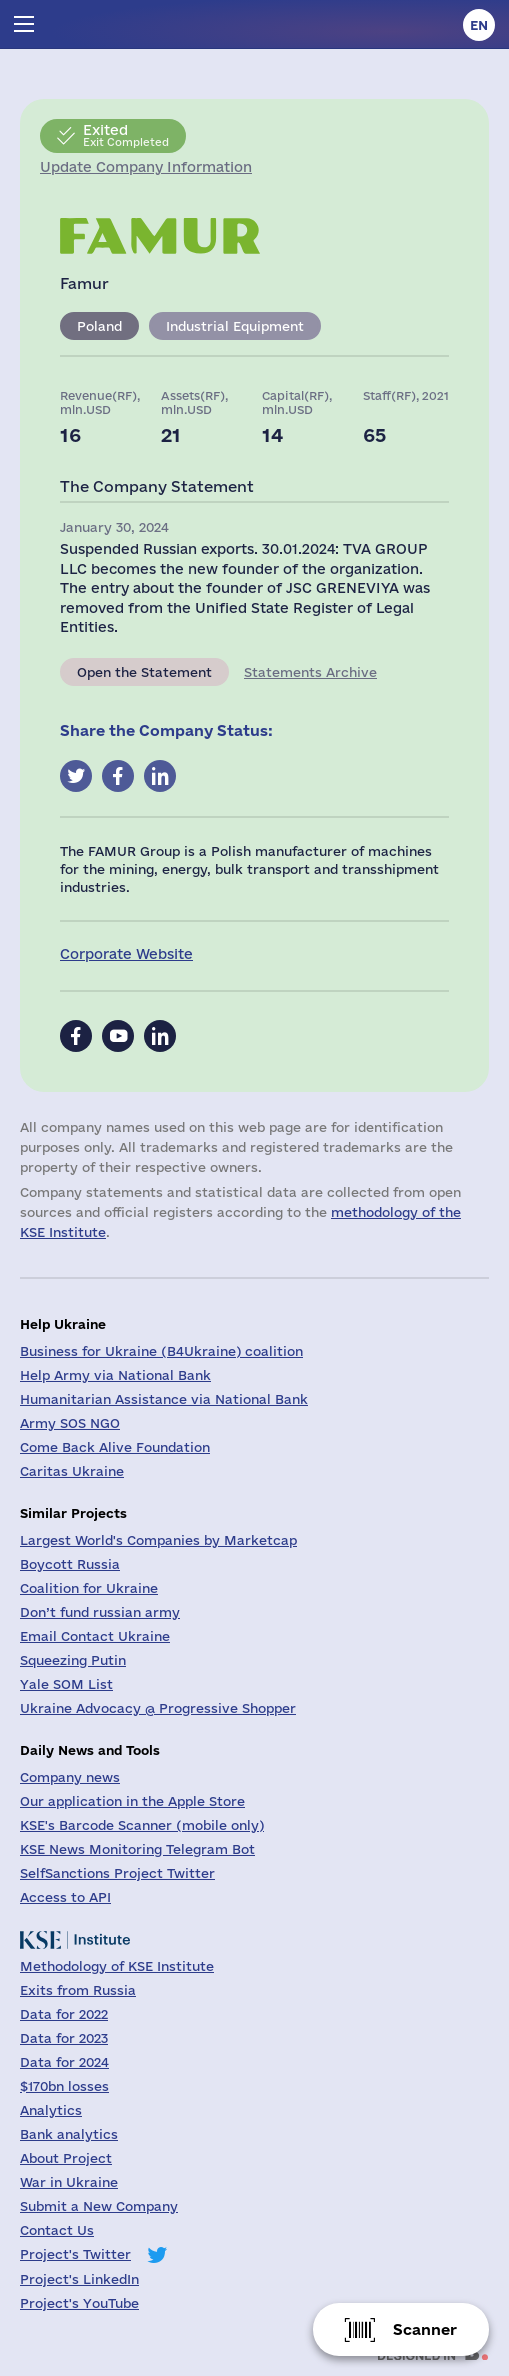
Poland (99, 326)
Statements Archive (310, 672)
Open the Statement (144, 672)
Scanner (425, 2329)
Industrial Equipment (235, 326)
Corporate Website (126, 954)
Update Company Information (146, 167)
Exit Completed (126, 135)
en (479, 25)
